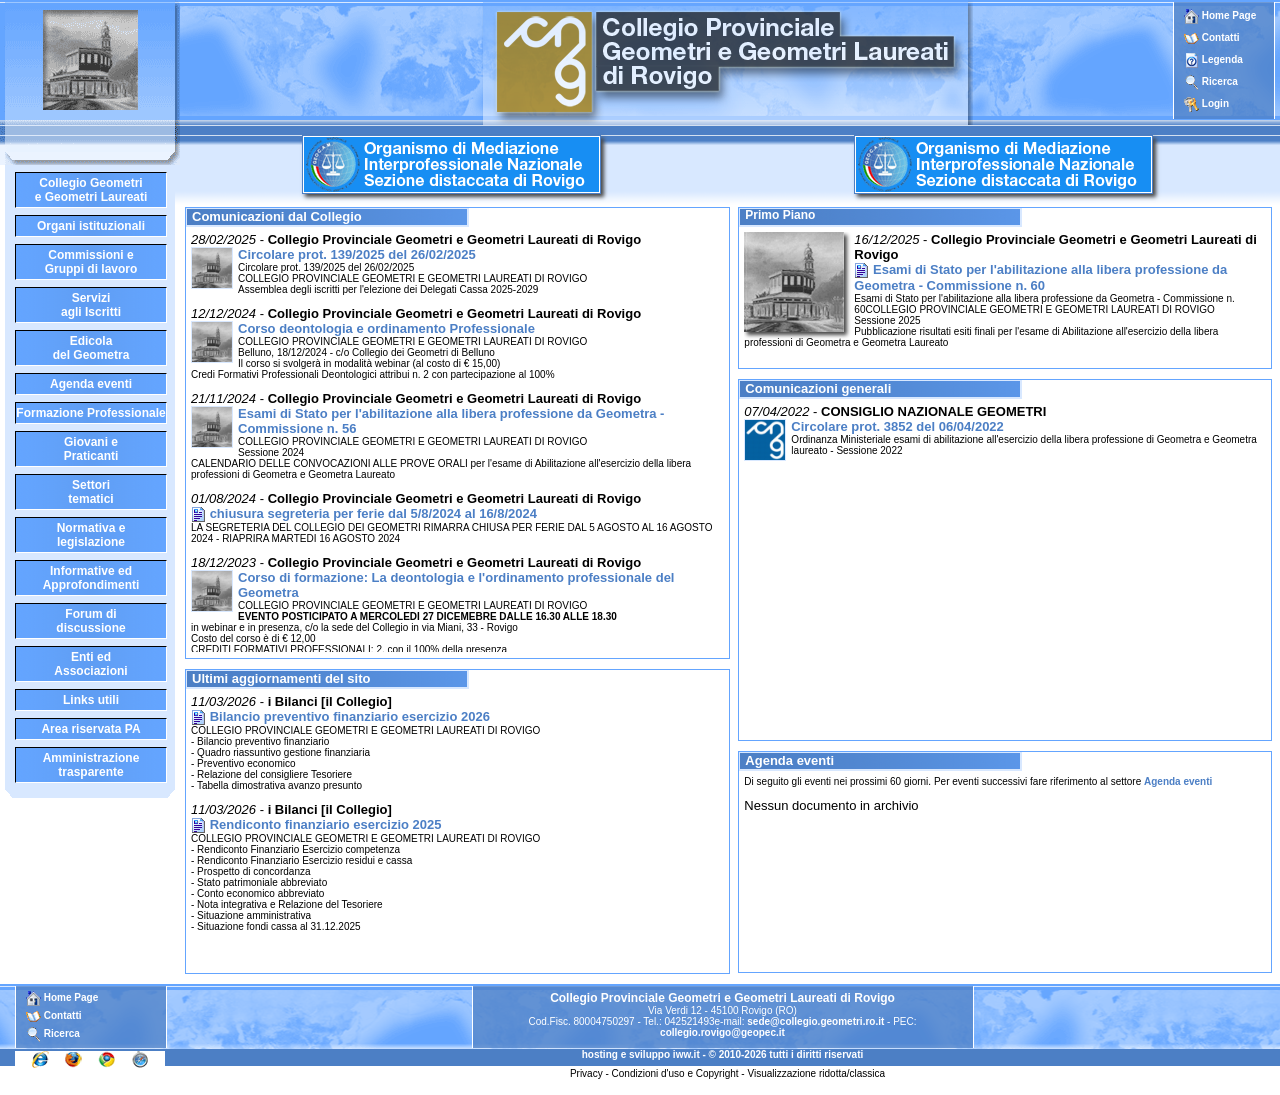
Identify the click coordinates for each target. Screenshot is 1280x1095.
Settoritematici (90, 492)
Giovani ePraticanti (91, 449)
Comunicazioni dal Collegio (277, 216)
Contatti (1221, 37)
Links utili (91, 700)
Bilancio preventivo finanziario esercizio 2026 (350, 716)
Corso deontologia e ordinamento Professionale (386, 328)
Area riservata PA (90, 729)
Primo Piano (780, 215)
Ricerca (1220, 81)
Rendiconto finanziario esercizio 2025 (326, 824)
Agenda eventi (91, 384)
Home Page (1220, 15)
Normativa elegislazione (91, 535)
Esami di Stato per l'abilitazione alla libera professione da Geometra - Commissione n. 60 (1040, 277)
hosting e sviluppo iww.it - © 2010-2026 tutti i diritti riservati (723, 1054)
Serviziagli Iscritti (91, 305)
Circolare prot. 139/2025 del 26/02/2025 (357, 254)
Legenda (1222, 59)
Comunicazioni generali (818, 388)
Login (1215, 103)
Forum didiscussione (90, 621)
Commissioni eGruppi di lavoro (91, 262)
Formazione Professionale (90, 413)
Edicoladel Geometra (91, 348)
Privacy (586, 1073)
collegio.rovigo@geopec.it (722, 1032)
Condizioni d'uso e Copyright (675, 1073)
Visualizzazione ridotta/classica (816, 1073)
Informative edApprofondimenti (91, 578)
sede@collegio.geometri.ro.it (815, 1021)
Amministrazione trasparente (91, 765)
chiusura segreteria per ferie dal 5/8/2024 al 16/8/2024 (373, 513)
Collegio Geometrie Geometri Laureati (91, 190)
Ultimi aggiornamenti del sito (281, 678)
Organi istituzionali (91, 226)
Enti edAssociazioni (90, 664)
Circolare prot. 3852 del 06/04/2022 (897, 426)
